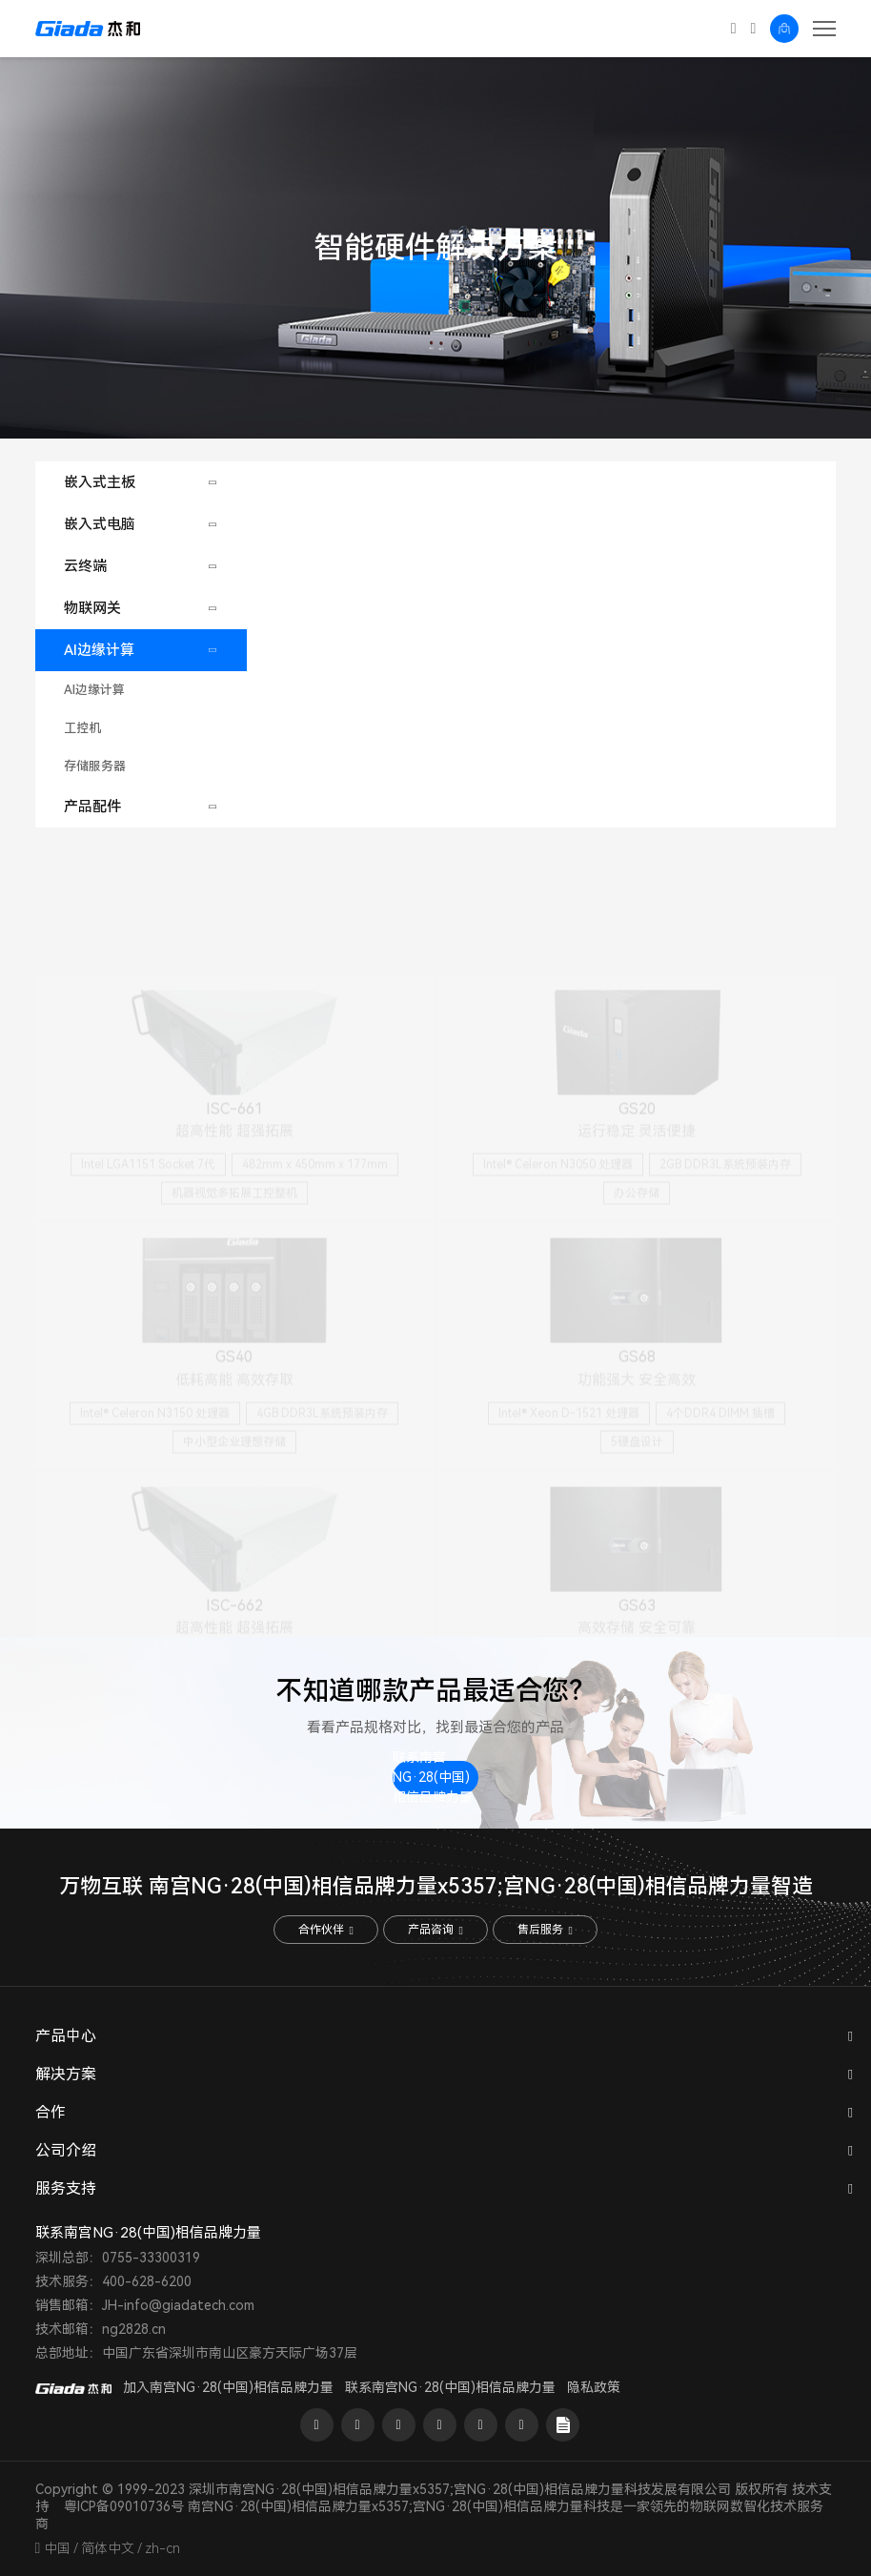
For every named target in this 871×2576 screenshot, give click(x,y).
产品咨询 (435, 1929)
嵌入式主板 (99, 482)
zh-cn (162, 2548)
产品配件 (92, 806)
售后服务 (544, 1929)
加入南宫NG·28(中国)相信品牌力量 (228, 2387)
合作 (50, 2112)
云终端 (85, 566)
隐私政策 (593, 2387)
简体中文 (107, 2548)
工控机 (82, 728)
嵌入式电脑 (99, 524)
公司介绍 (65, 2150)
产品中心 (65, 2036)
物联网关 (92, 608)
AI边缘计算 (99, 650)
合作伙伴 (325, 1929)
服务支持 (65, 2188)
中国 (57, 2548)
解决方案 (65, 2074)
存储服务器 (95, 766)
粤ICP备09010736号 (124, 2506)
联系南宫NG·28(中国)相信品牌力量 (433, 1777)
